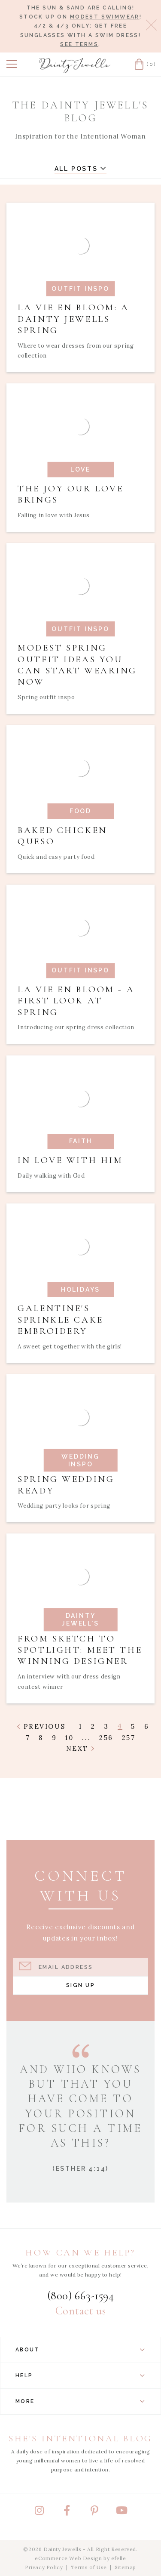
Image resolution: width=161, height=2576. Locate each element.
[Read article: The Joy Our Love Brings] (80, 457)
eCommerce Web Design (68, 2558)
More (80, 2401)
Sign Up (80, 1985)
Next (80, 1748)
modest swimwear (105, 17)
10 (69, 1737)
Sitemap (125, 2567)
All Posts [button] (81, 168)
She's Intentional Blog (80, 2438)
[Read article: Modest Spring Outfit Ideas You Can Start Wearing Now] (80, 628)
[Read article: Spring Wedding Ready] (80, 1448)
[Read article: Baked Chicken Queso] (80, 799)
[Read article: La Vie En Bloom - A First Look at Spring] (80, 964)
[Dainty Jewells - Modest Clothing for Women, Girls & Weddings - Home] (74, 65)
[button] (11, 64)
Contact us (80, 2311)
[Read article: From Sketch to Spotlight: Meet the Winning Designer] (80, 1618)
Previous (41, 1726)
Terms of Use (89, 2567)
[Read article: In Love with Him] (80, 1123)
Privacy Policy (44, 2567)
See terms (79, 44)
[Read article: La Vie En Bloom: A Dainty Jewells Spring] (80, 287)
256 (106, 1737)
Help (80, 2375)
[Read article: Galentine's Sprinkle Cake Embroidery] (80, 1283)
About (80, 2350)
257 (129, 1737)
